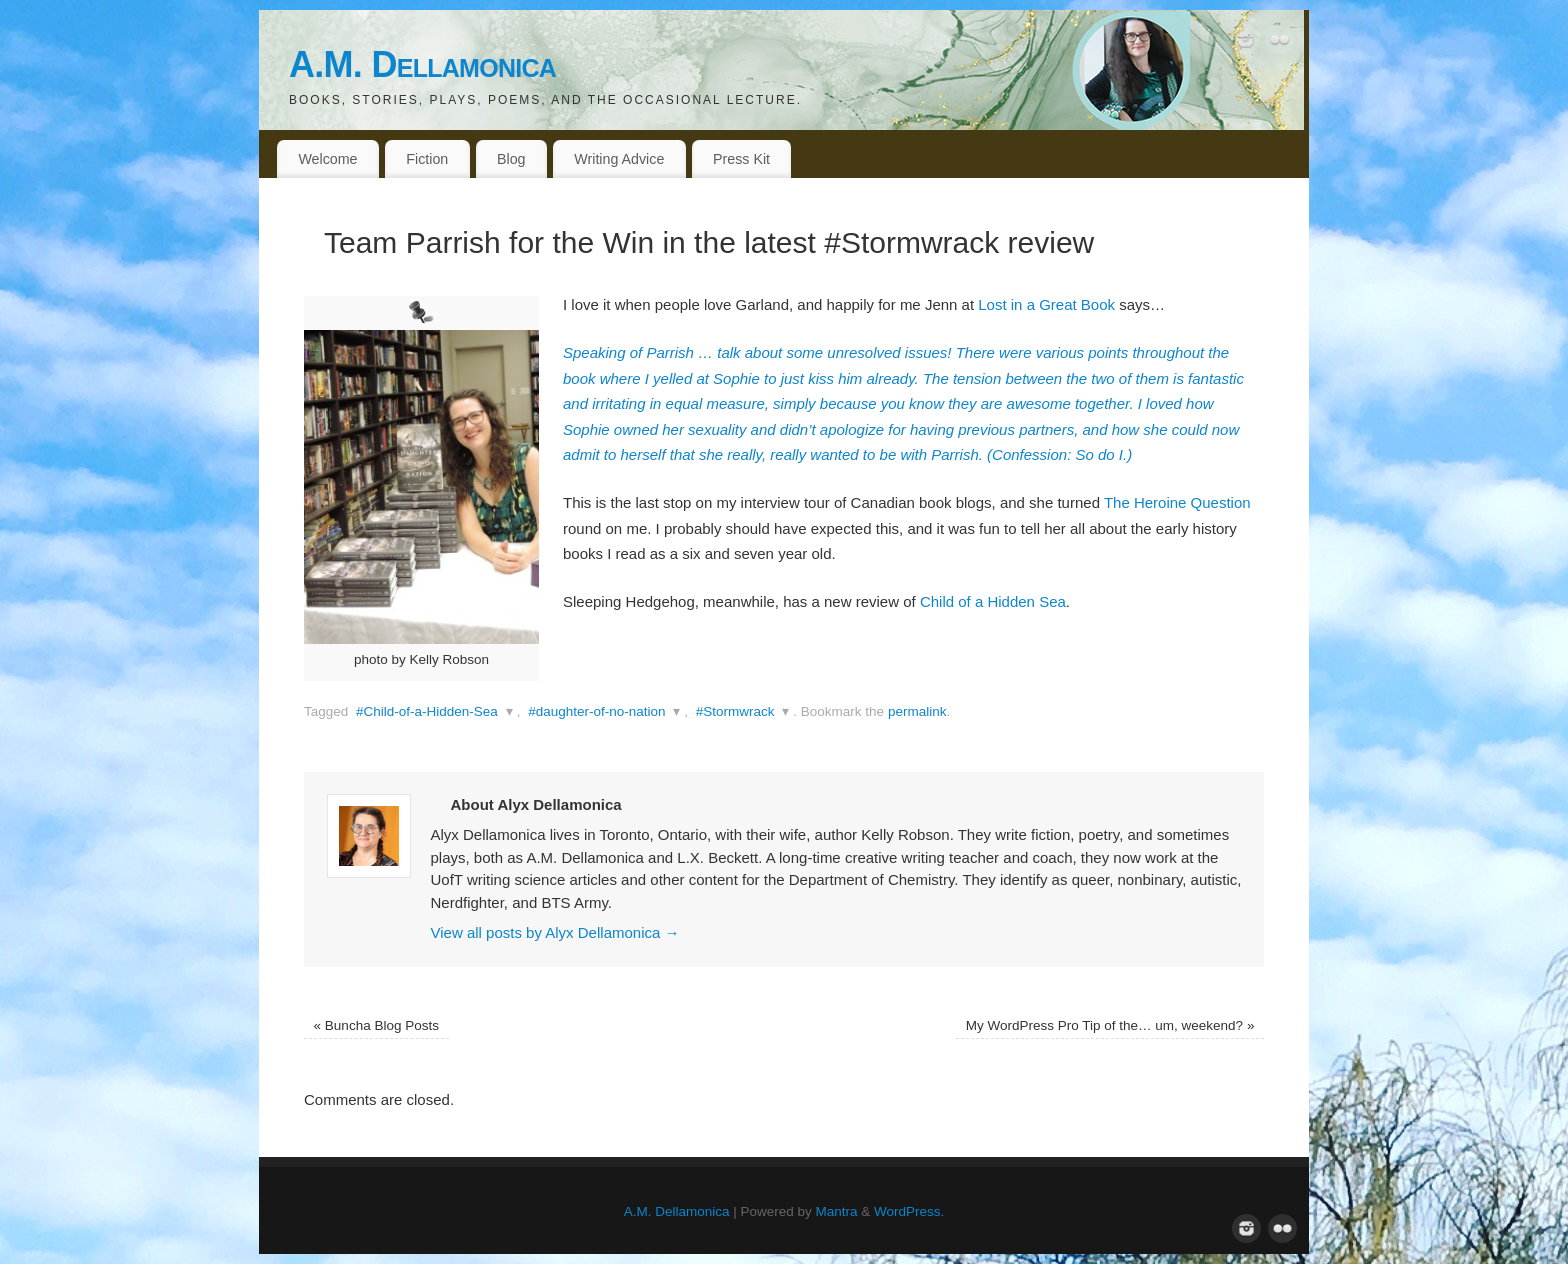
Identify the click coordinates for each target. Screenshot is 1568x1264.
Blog (511, 159)
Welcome (327, 159)
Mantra (837, 1211)
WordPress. (909, 1211)
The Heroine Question (1177, 502)
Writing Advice (619, 159)
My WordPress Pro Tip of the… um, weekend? (1110, 1025)
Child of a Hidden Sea (993, 601)
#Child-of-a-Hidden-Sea (427, 711)
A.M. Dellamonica (422, 64)
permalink (917, 711)
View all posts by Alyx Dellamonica (555, 932)
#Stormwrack (735, 711)
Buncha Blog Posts (376, 1025)
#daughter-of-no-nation (596, 711)
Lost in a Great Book (1048, 304)
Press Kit (741, 159)
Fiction (427, 159)
